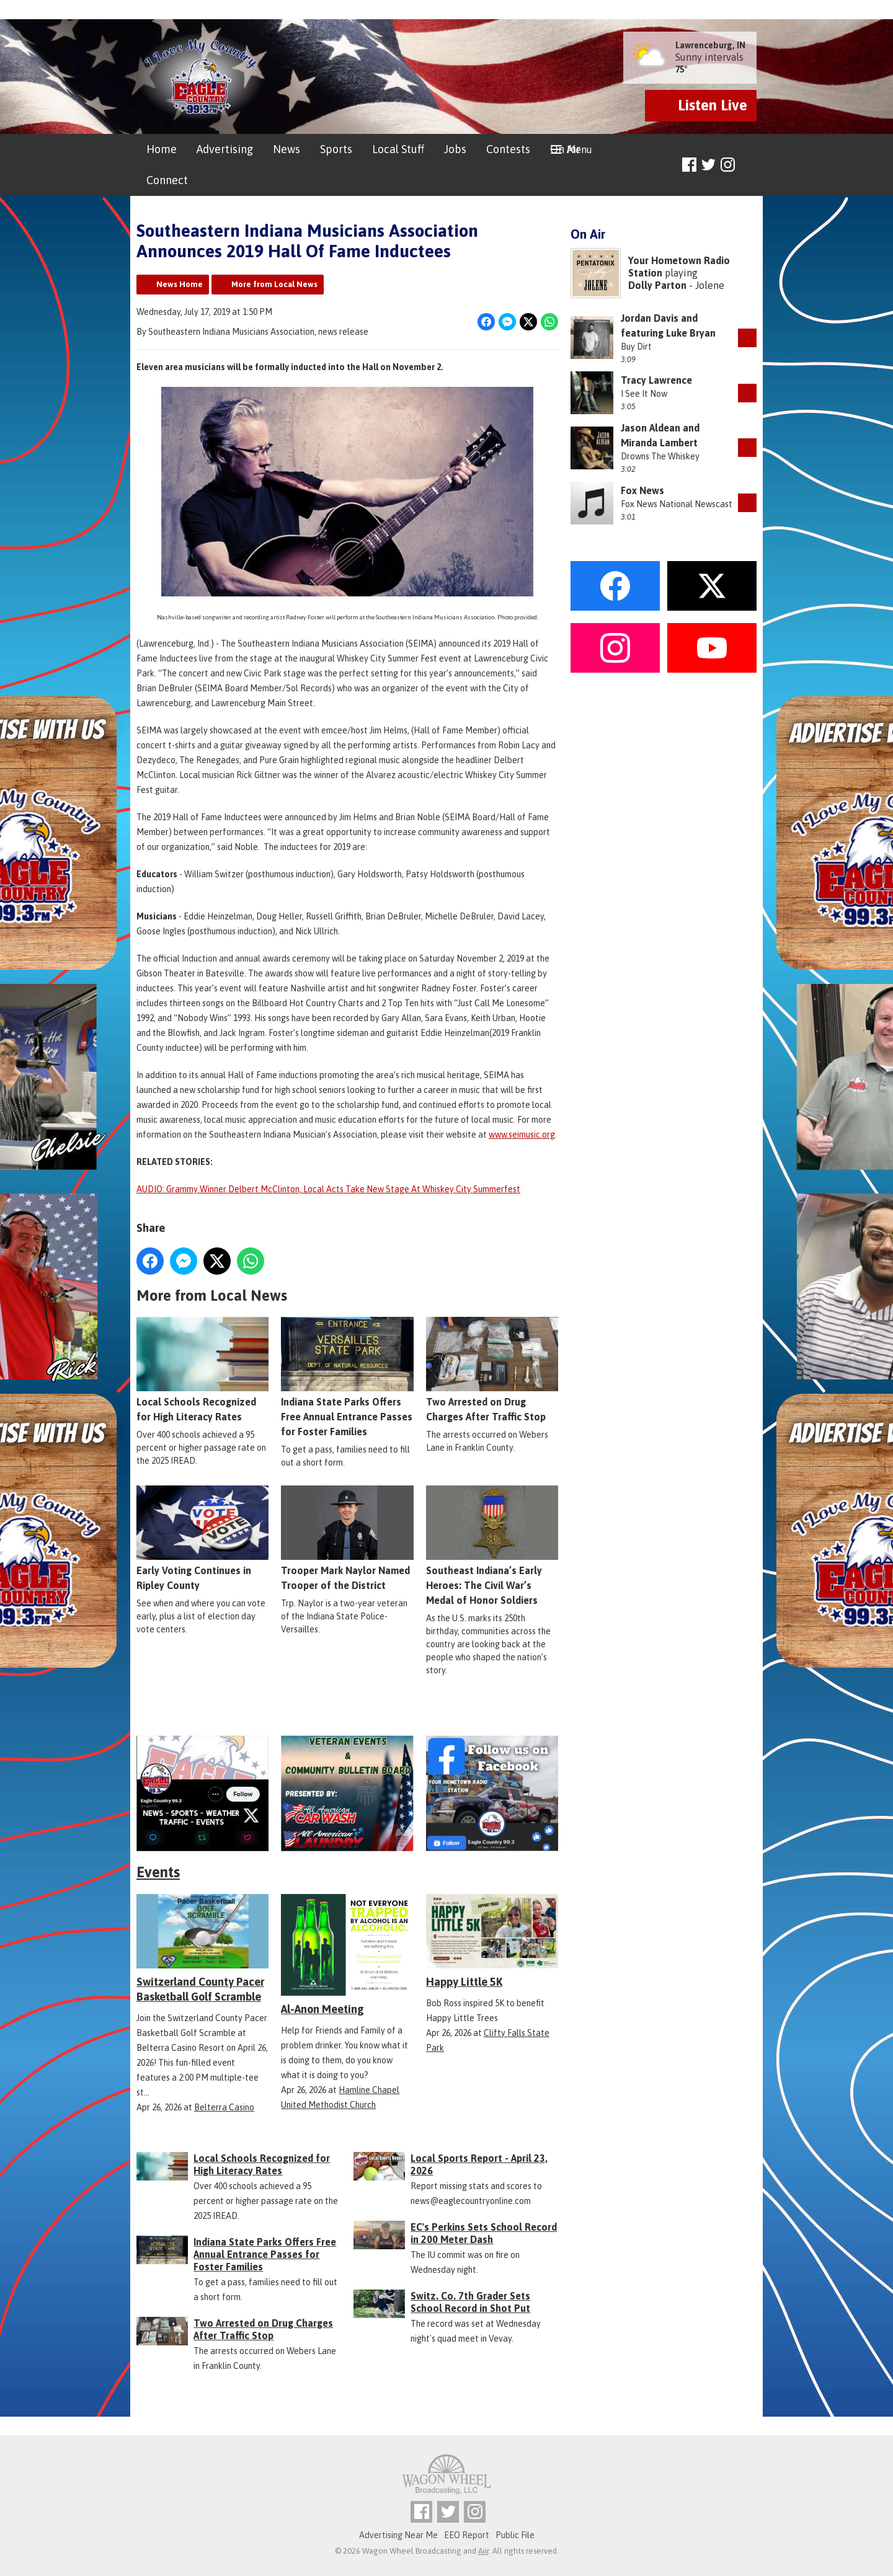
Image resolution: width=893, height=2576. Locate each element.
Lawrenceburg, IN (710, 45)
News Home (179, 284)
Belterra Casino (224, 2107)
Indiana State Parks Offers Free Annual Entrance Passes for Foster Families (347, 1377)
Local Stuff (398, 149)
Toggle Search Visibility (749, 165)
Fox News (642, 490)
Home (161, 149)
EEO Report (466, 2535)
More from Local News (274, 284)
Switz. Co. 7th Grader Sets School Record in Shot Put (470, 2302)
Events (158, 1872)
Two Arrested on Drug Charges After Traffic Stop (492, 1369)
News (286, 149)
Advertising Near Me (398, 2535)
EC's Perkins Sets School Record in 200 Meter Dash (484, 2233)
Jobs (455, 149)
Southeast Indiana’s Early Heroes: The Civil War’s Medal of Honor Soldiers (492, 1545)
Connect (167, 180)
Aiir (483, 2551)
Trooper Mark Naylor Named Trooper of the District (347, 1538)
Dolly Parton (657, 285)
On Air (565, 149)
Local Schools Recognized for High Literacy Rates (202, 1369)
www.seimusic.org (522, 1135)
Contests (508, 149)
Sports (336, 149)
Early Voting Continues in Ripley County (202, 1538)
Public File (515, 2535)
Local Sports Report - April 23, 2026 (479, 2164)
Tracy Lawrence (656, 380)
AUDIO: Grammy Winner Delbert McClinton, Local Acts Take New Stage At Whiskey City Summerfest (328, 1189)
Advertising (225, 149)
